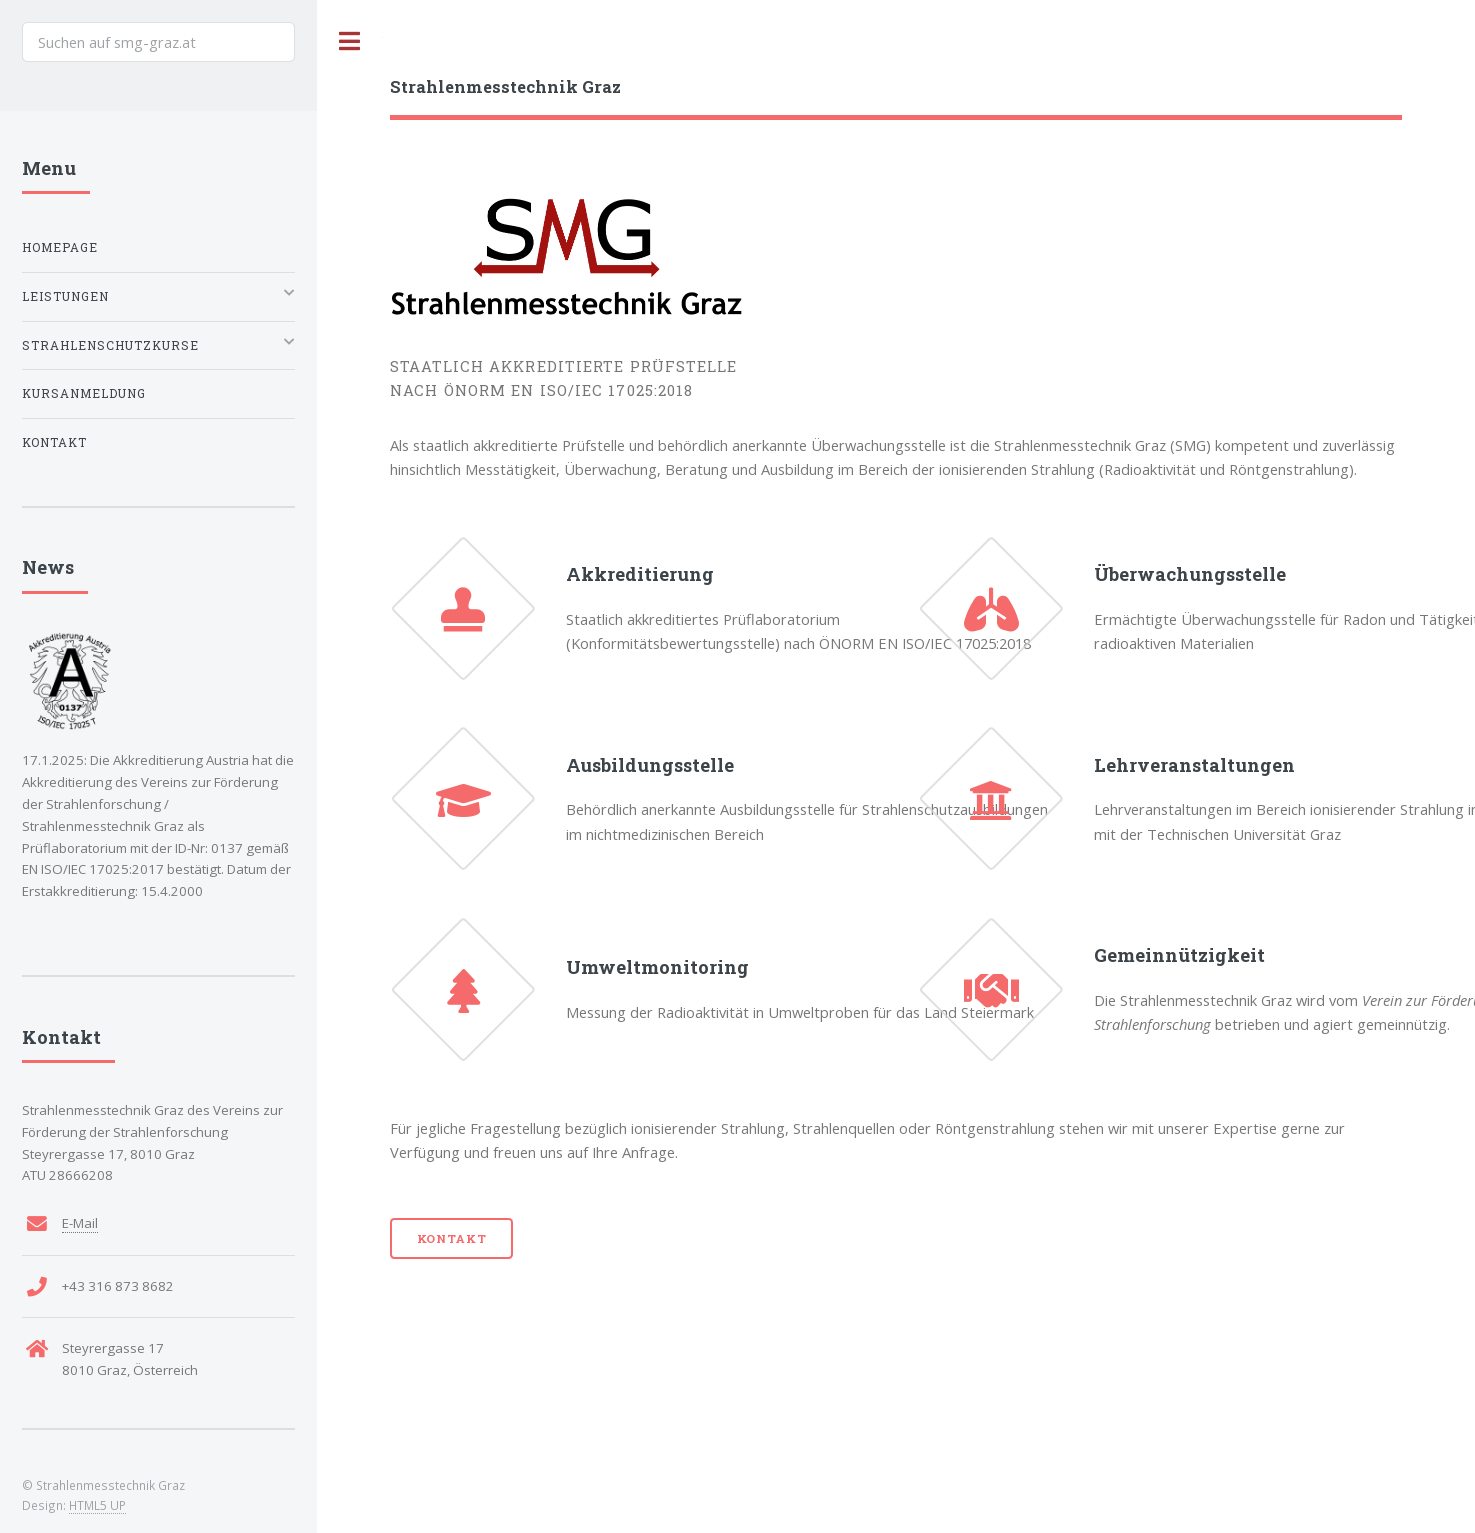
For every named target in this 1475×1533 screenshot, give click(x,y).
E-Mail (80, 1223)
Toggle (350, 41)
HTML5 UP (97, 1505)
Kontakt (452, 1238)
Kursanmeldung (84, 393)
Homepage (60, 247)
